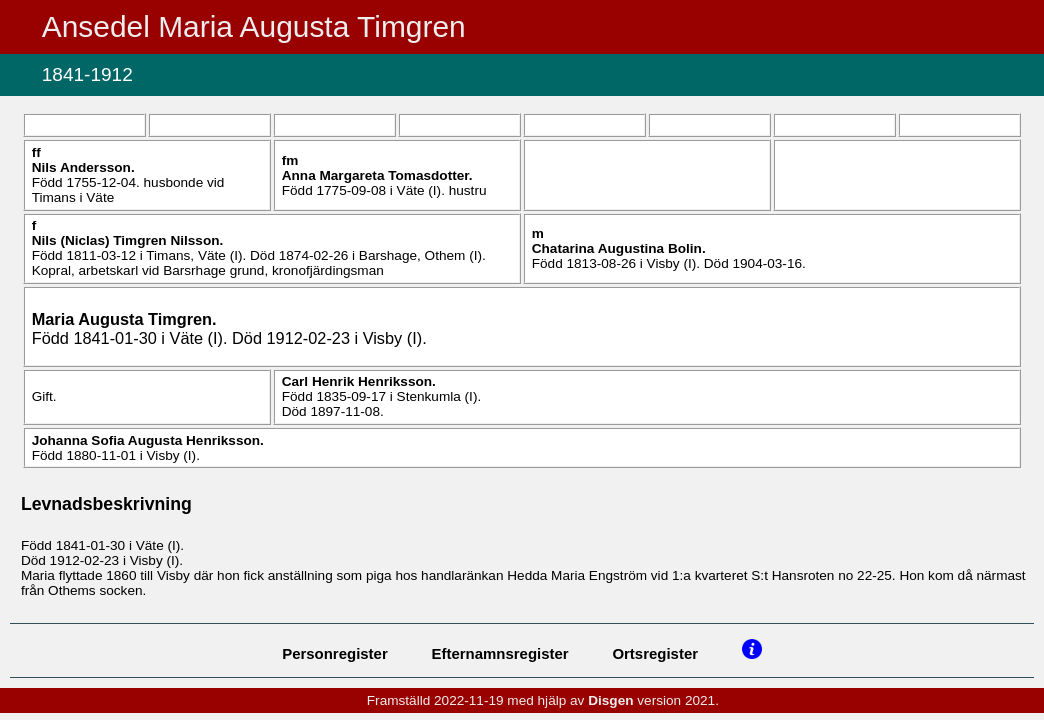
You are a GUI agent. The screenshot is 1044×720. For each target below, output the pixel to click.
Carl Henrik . (359, 381)
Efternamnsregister (500, 653)
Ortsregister (655, 653)
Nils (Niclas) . (128, 240)
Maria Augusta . (124, 319)
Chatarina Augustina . (619, 248)
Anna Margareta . (377, 175)
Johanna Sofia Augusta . (148, 440)
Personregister (335, 653)
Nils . (83, 167)
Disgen (610, 700)
